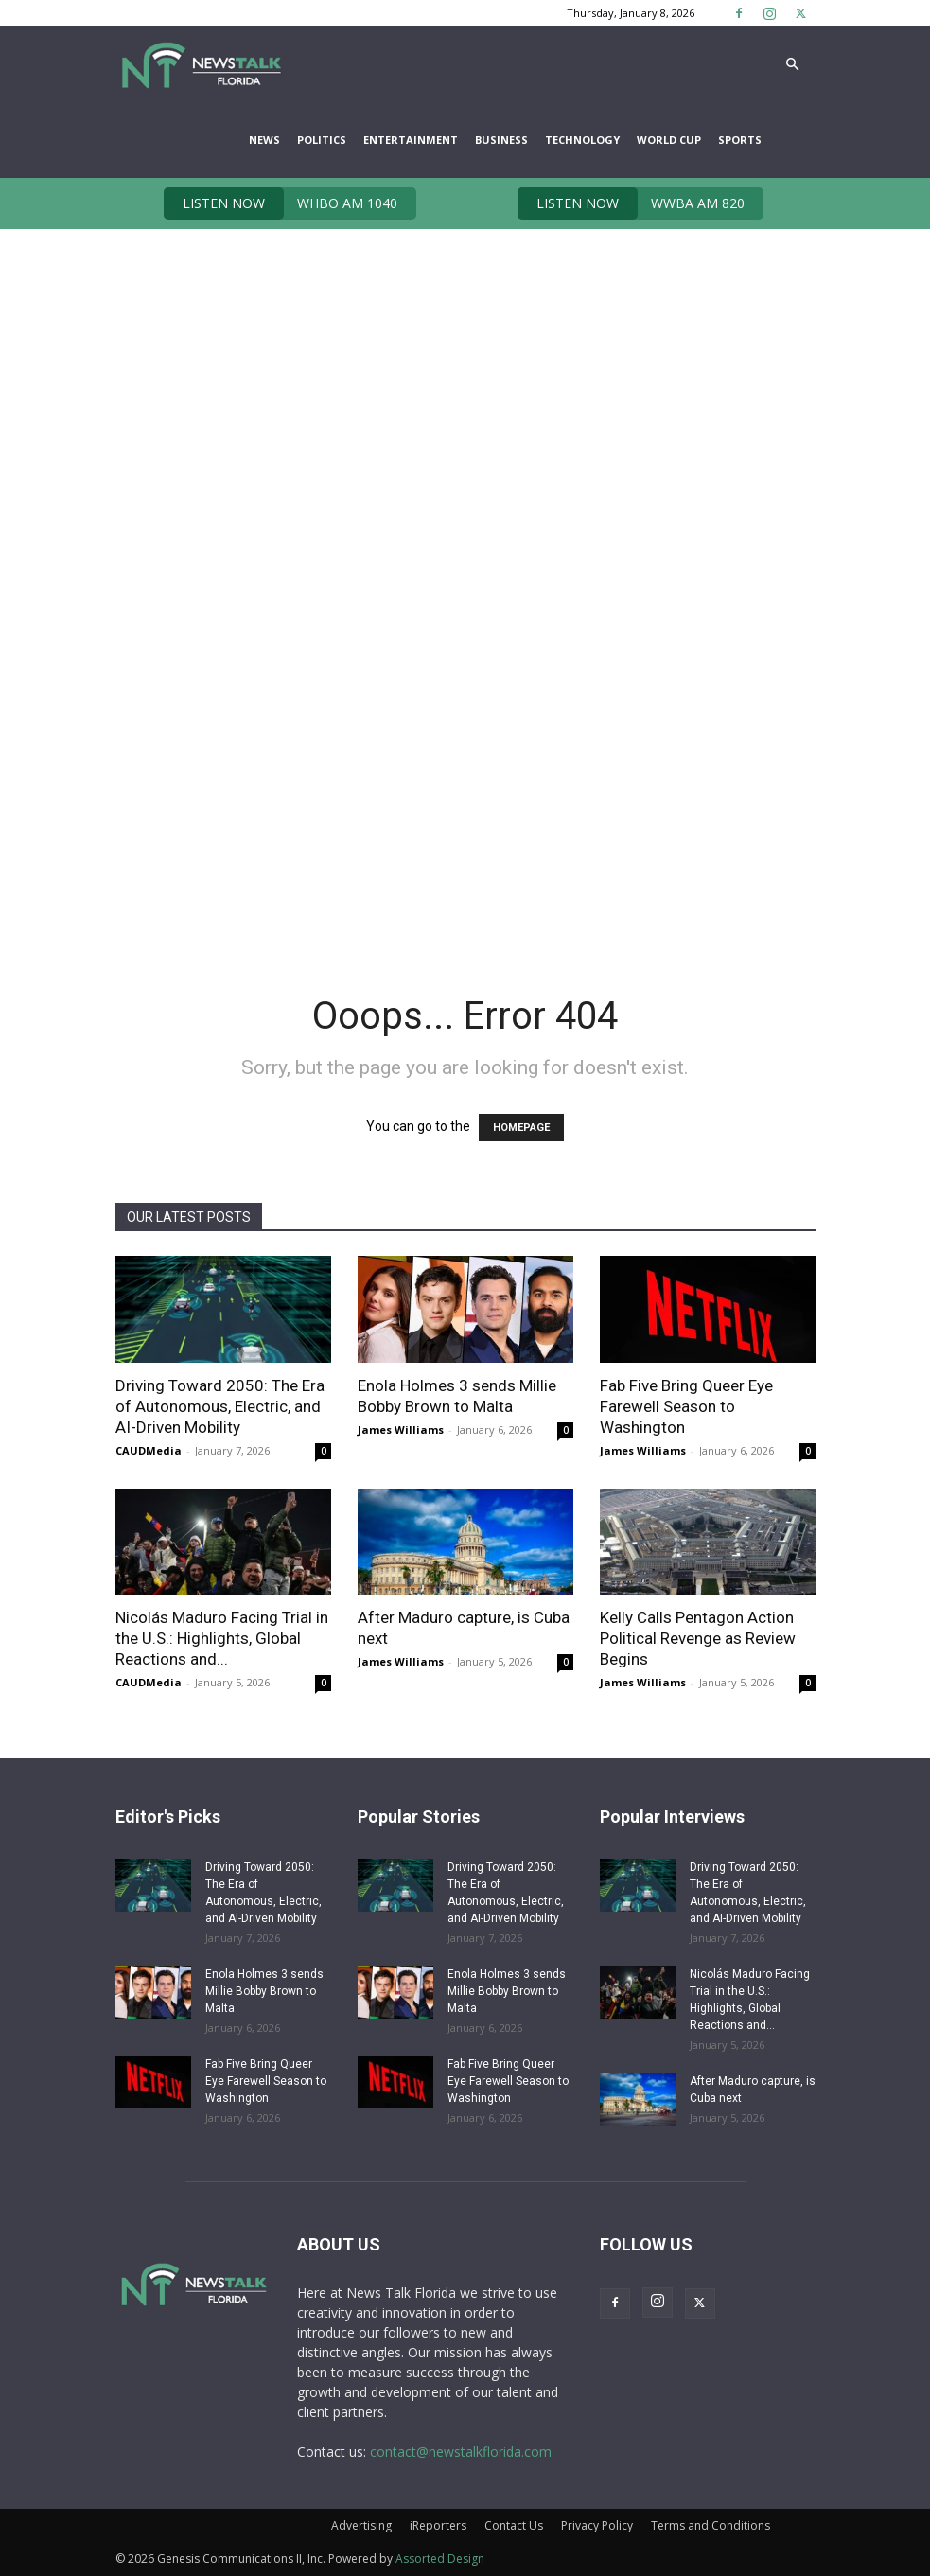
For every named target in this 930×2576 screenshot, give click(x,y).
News (264, 139)
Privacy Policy (597, 2525)
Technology (582, 139)
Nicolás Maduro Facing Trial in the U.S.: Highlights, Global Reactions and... (221, 1638)
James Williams (401, 1429)
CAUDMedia (148, 1450)
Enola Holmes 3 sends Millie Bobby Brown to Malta (264, 1991)
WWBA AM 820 (631, 203)
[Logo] (200, 64)
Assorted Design (439, 2558)
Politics (321, 139)
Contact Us (513, 2525)
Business (501, 139)
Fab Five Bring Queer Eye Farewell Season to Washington (686, 1406)
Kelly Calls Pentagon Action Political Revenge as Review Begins (698, 1638)
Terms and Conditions (710, 2525)
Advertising (361, 2525)
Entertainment (410, 139)
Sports (740, 139)
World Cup (669, 139)
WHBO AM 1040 (280, 203)
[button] (793, 65)
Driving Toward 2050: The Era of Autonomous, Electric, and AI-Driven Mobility (220, 1406)
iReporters (438, 2525)
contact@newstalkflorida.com (461, 2452)
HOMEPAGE (521, 1127)
